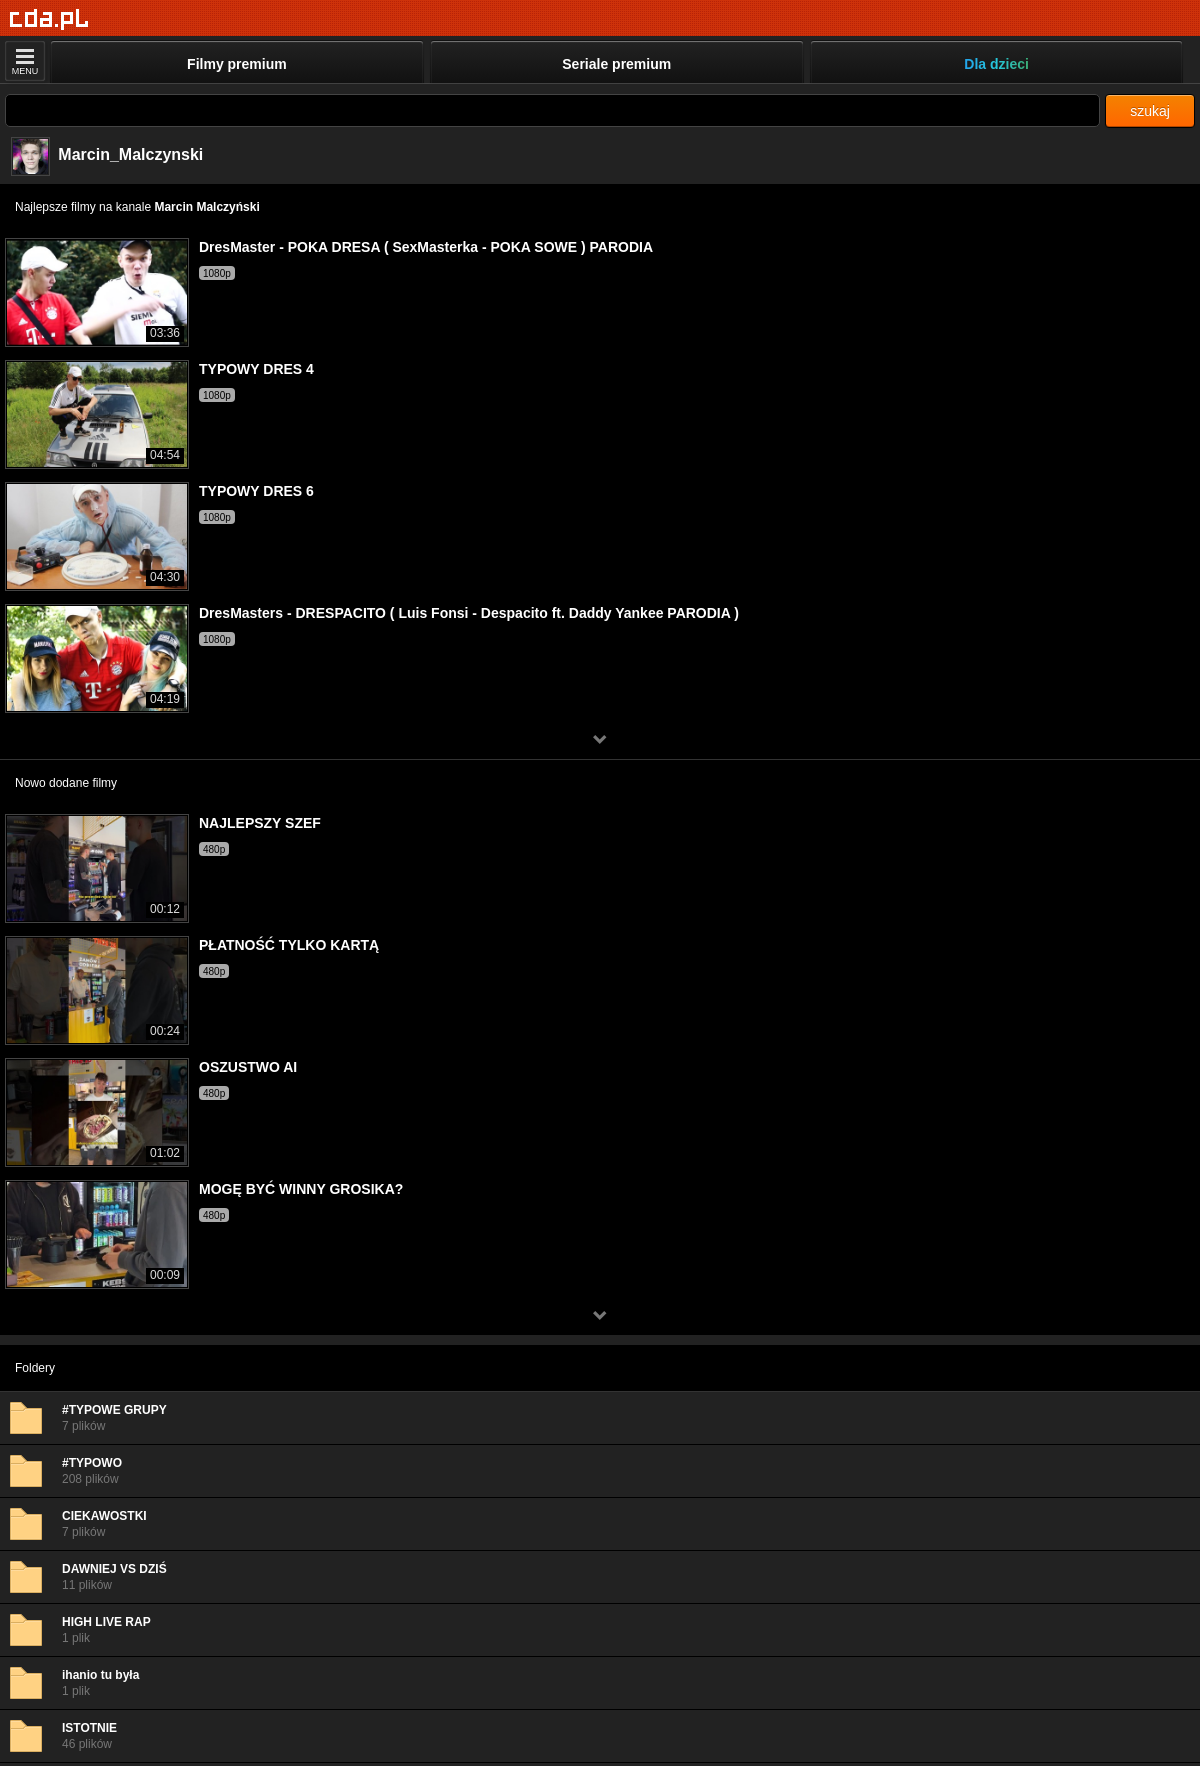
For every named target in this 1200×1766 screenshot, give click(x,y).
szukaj (1150, 111)
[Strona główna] (49, 19)
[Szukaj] (552, 110)
